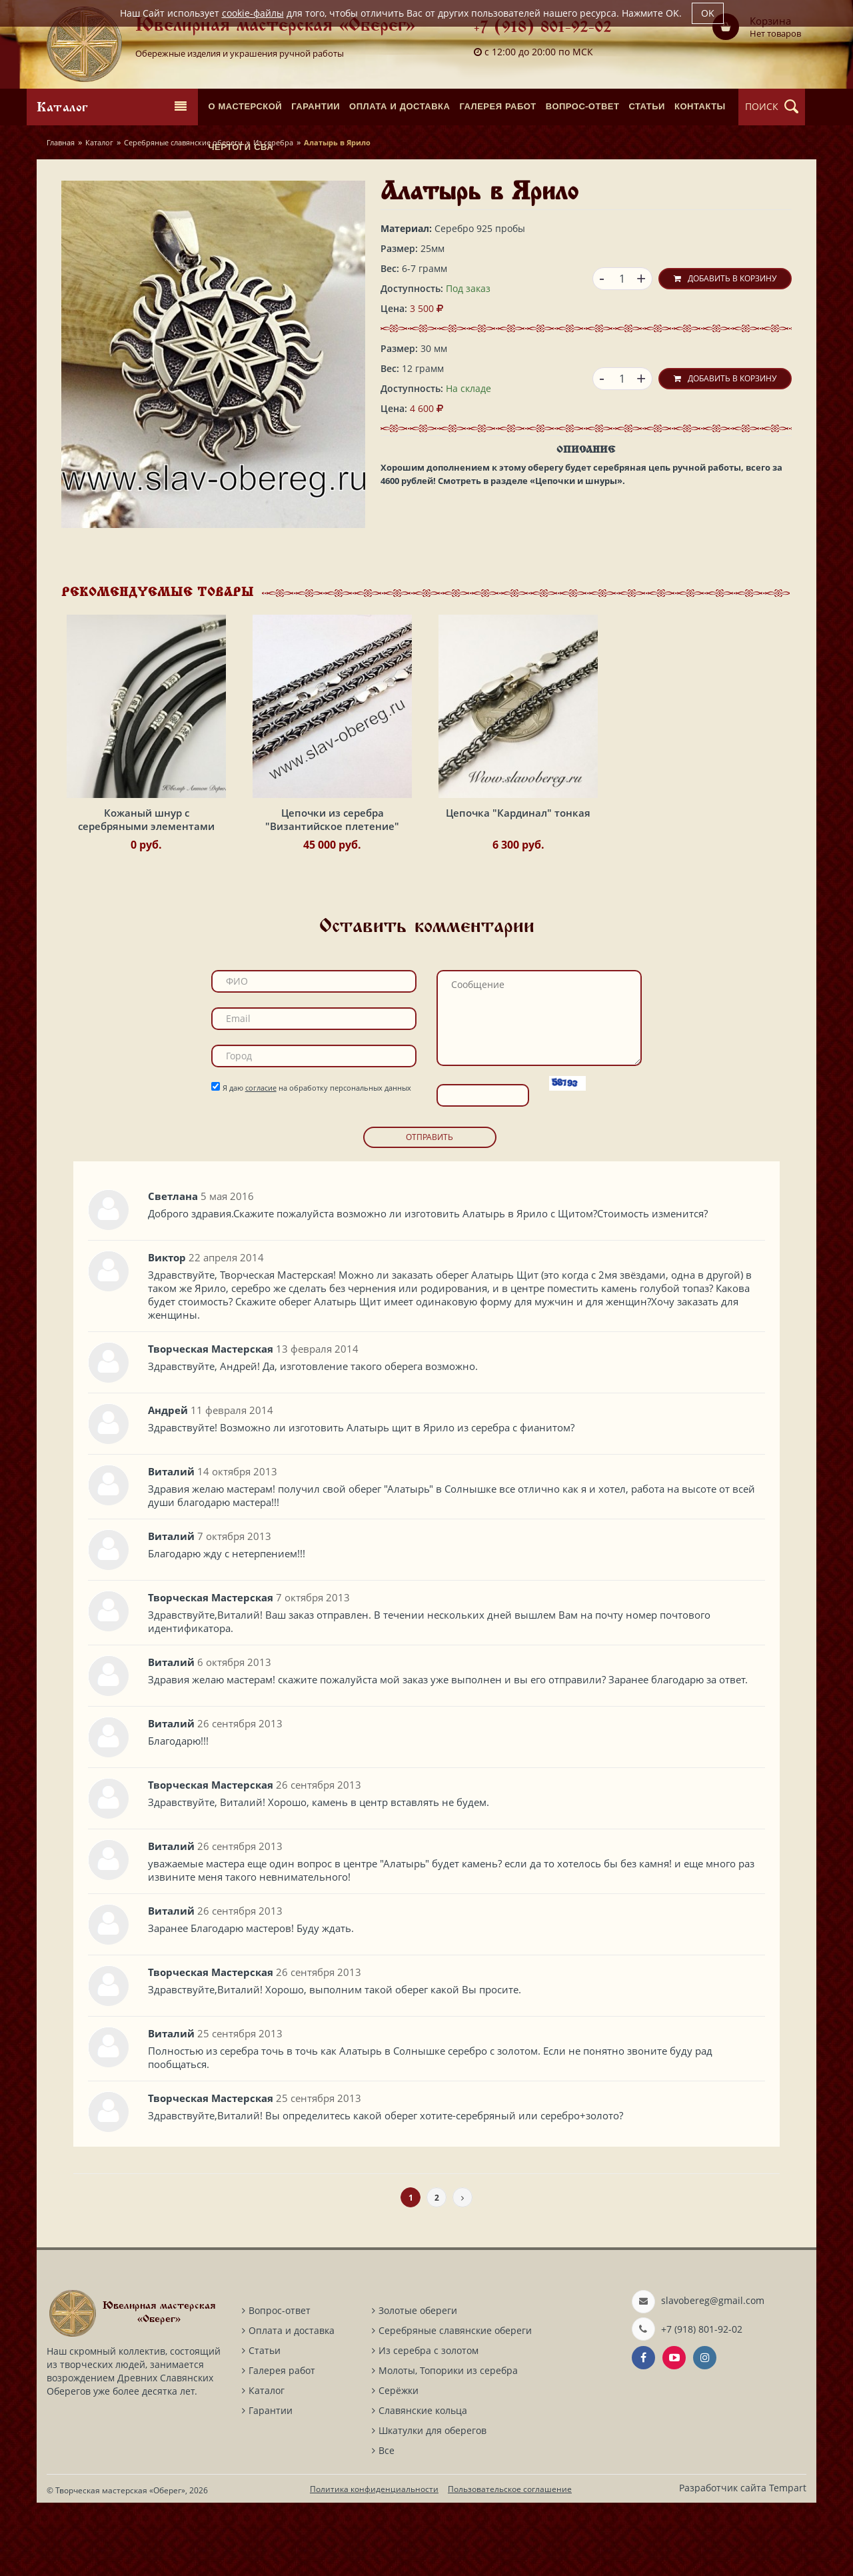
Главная (61, 142)
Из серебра (273, 142)
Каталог (99, 142)
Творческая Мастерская (210, 1422)
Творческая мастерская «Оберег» (120, 2563)
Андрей (168, 1483)
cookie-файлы (253, 13)
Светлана (173, 1269)
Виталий (171, 1544)
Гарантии (271, 2483)
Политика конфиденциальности (374, 2562)
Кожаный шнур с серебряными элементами (146, 893)
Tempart (787, 2561)
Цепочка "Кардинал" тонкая (518, 886)
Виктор (167, 1330)
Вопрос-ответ (280, 2383)
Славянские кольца (423, 2483)
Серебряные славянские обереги (183, 142)
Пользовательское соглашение (510, 2562)
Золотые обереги (418, 2383)
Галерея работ (282, 2443)
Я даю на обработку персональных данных (317, 1161)
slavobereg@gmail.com (712, 2373)
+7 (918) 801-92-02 (543, 28)
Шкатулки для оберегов (432, 2503)
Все (387, 2523)
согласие (261, 1161)
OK (707, 13)
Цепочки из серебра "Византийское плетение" (332, 893)
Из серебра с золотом (428, 2423)
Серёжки (399, 2463)
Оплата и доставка (292, 2403)
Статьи (265, 2423)
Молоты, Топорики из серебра (448, 2443)
